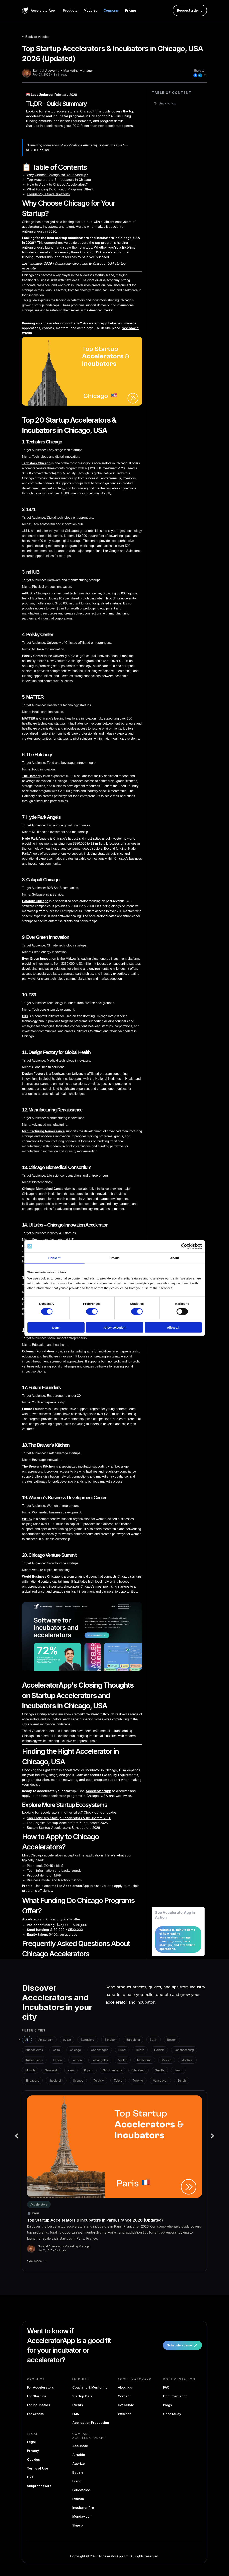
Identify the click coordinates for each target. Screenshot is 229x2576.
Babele (77, 2472)
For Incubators (38, 2405)
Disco (76, 2481)
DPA (30, 2477)
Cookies (33, 2460)
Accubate (80, 2446)
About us (125, 2387)
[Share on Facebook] (195, 75)
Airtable (78, 2455)
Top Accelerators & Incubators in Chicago (59, 180)
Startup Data (82, 2396)
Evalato (78, 2499)
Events (77, 2405)
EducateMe (81, 2490)
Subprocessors (39, 2486)
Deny (56, 1327)
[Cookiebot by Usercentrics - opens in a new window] (184, 1246)
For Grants (35, 2414)
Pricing (130, 10)
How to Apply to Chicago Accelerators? (57, 184)
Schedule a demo (183, 2345)
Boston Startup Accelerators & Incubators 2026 (63, 1828)
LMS (75, 2414)
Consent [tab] (54, 1257)
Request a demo (190, 10)
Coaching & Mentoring (90, 2387)
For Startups (36, 2396)
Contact (124, 2396)
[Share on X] (205, 75)
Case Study (172, 2414)
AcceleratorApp (98, 1791)
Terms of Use (37, 2468)
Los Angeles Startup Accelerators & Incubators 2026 (67, 1823)
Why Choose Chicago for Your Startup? (57, 175)
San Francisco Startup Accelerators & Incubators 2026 (69, 1818)
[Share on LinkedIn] (200, 75)
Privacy (33, 2451)
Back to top (165, 103)
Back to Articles (35, 37)
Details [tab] (115, 1257)
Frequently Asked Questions (48, 194)
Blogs (167, 2405)
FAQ (166, 2387)
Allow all (173, 1327)
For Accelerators (40, 2387)
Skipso (77, 2525)
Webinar (124, 2414)
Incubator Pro (83, 2508)
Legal (31, 2442)
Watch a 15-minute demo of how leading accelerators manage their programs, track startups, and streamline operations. (177, 1939)
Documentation (175, 2396)
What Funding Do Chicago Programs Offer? (60, 189)
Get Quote (126, 2405)
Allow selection (114, 1327)
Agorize (78, 2464)
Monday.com (82, 2516)
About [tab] (174, 1257)
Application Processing (90, 2423)
